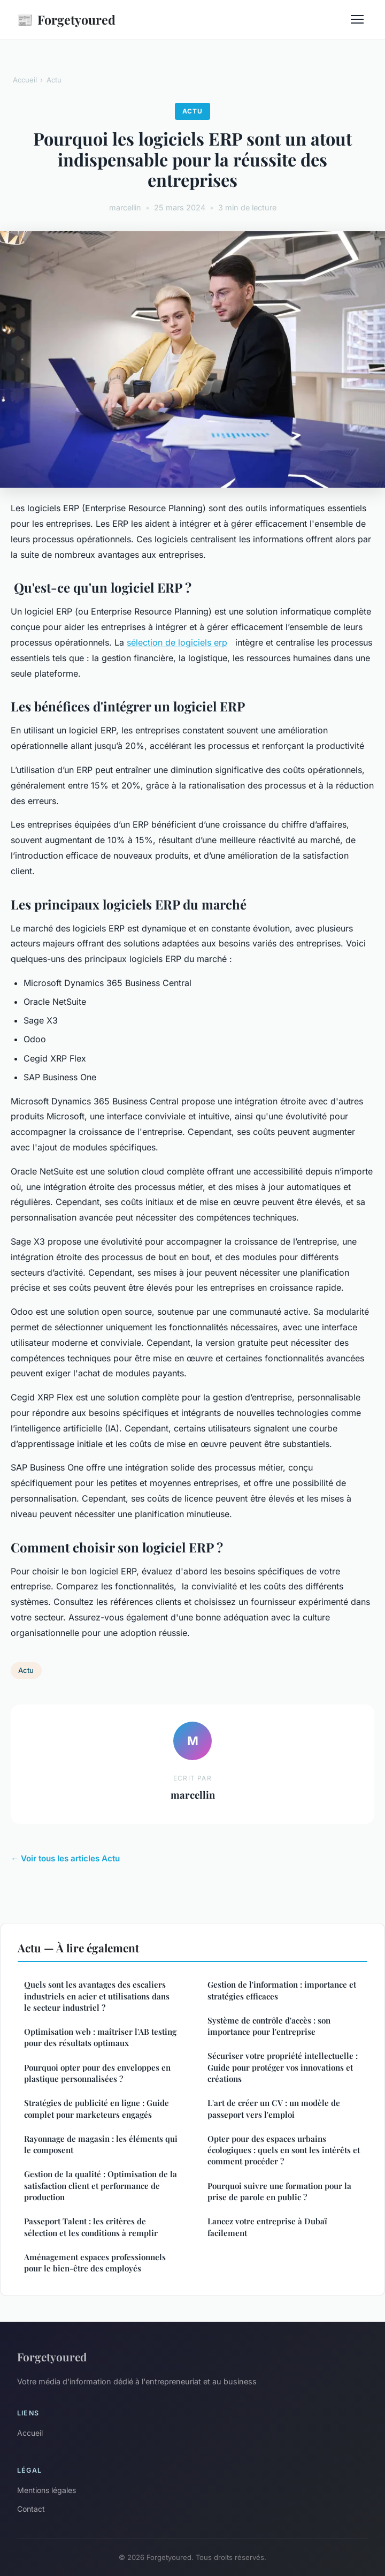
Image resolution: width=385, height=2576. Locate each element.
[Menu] (357, 19)
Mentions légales (46, 2490)
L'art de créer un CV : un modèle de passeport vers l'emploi (273, 2108)
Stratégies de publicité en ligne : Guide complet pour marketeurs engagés (96, 2108)
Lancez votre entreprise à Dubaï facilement (267, 2227)
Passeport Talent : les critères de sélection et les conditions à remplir (91, 2227)
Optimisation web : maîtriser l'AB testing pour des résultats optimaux (100, 2037)
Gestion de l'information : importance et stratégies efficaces (281, 1990)
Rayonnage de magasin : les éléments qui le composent (101, 2144)
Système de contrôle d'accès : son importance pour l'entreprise (268, 2026)
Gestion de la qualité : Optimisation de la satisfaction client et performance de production (100, 2185)
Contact (31, 2508)
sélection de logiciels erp (177, 642)
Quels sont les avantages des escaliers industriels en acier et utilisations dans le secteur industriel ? (97, 1996)
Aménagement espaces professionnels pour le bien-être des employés (95, 2263)
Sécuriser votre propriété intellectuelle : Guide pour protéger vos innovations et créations (282, 2067)
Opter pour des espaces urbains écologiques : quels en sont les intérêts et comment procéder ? (283, 2150)
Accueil (25, 79)
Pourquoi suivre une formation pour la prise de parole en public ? (279, 2191)
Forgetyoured (66, 20)
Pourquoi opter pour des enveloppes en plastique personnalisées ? (97, 2073)
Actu (54, 79)
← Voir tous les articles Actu (65, 1858)
